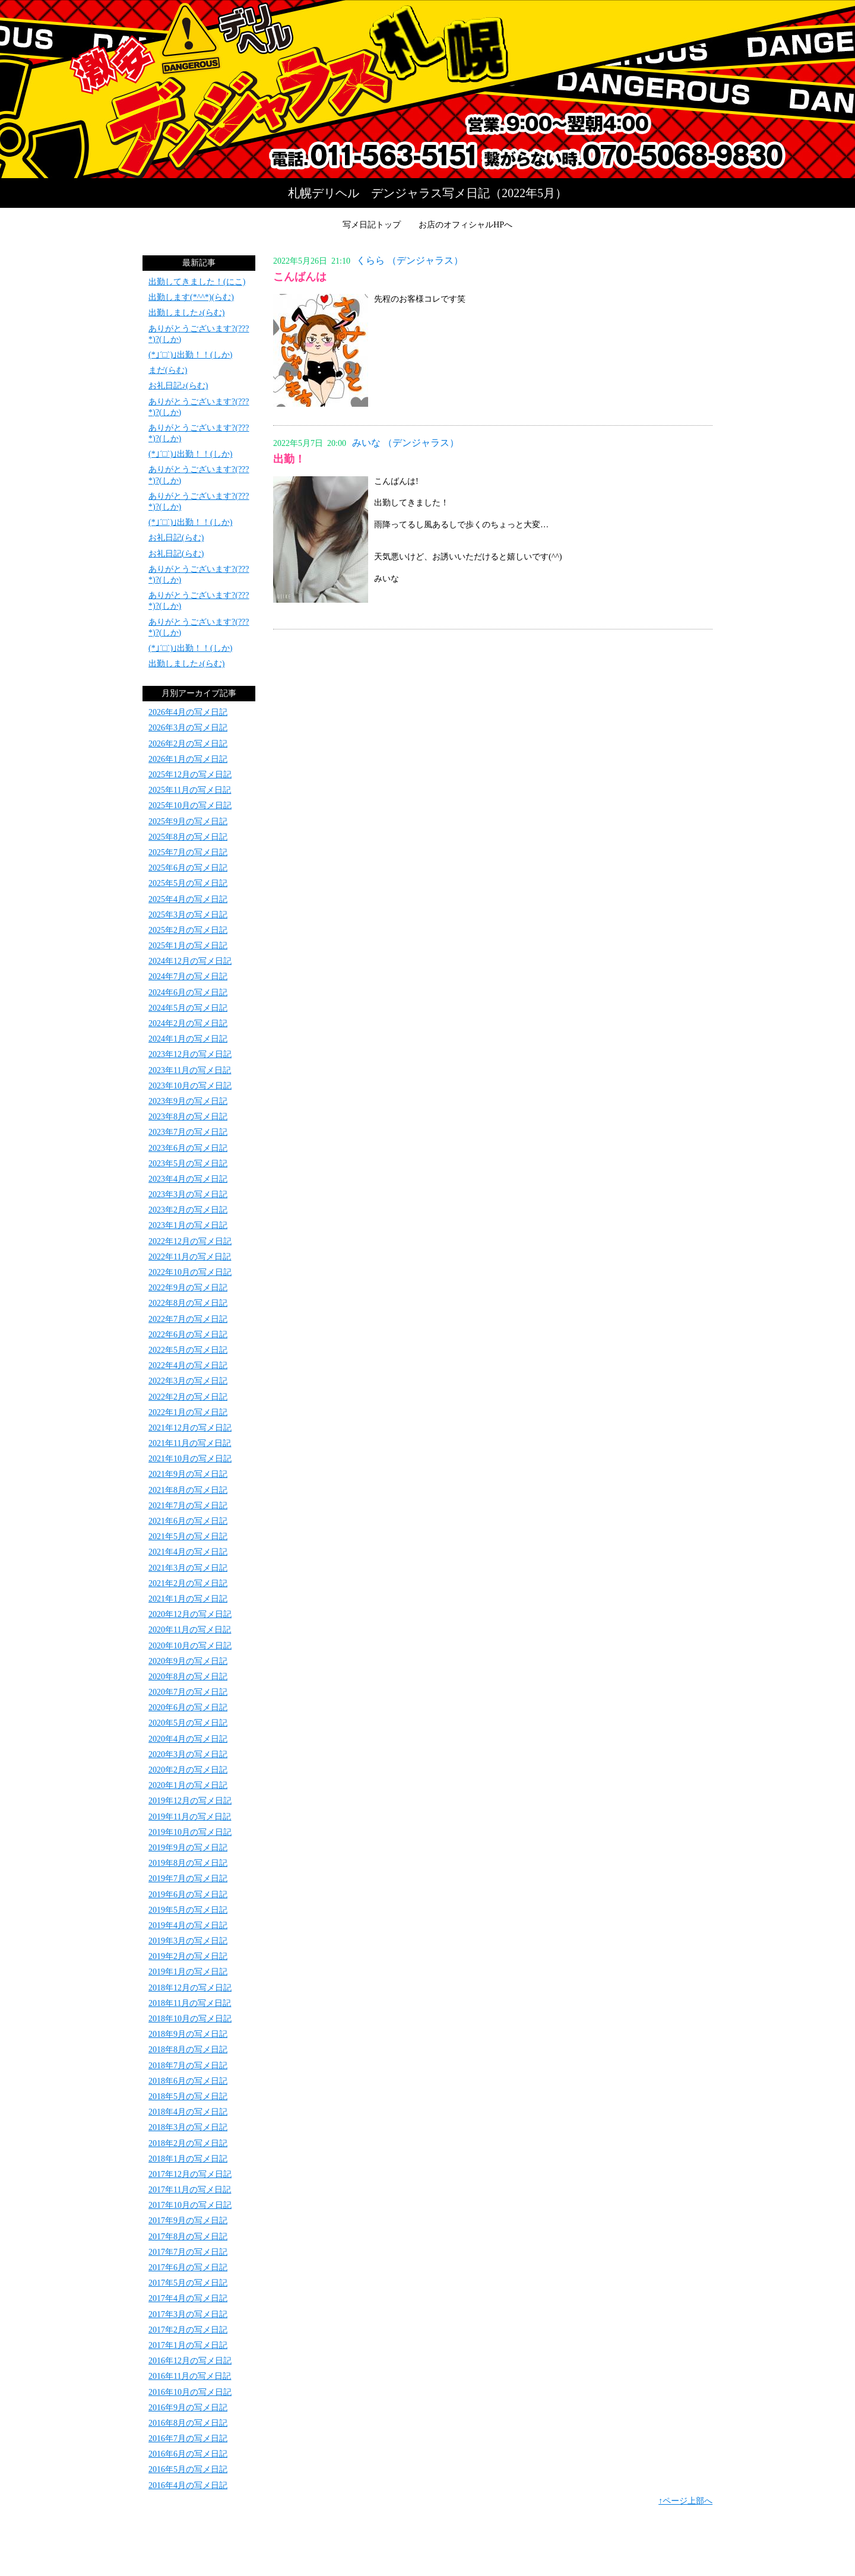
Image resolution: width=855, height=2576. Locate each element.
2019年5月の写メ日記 (187, 1910)
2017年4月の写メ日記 (187, 2298)
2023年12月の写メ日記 (190, 1054)
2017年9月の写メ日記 (187, 2220)
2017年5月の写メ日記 (187, 2282)
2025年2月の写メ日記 (187, 930)
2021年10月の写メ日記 (190, 1458)
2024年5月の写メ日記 (187, 1008)
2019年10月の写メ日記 (190, 1832)
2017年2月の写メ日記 (187, 2329)
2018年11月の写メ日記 (189, 2003)
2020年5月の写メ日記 (187, 1723)
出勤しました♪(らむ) (186, 312)
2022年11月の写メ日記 (189, 1256)
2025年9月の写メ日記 (187, 821)
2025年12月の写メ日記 (190, 774)
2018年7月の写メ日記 (187, 2065)
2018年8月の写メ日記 (187, 2049)
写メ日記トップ (372, 224)
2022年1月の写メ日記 (187, 1412)
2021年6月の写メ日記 (187, 1521)
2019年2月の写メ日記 (187, 1956)
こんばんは (300, 277)
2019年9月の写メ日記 (187, 1847)
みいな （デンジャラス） (405, 443)
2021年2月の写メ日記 (187, 1583)
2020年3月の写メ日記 (187, 1754)
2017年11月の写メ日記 (189, 2189)
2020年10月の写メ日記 (190, 1645)
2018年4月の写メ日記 (187, 2111)
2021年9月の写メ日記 (187, 1474)
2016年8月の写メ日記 (187, 2423)
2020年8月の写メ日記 (187, 1676)
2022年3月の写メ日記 (187, 1380)
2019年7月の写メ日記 (187, 1878)
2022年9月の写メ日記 (187, 1287)
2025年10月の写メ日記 (190, 805)
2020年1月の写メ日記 (187, 1785)
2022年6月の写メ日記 (187, 1334)
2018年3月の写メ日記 (187, 2127)
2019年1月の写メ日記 (187, 1971)
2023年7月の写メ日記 (187, 1132)
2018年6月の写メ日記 (187, 2081)
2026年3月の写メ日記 (187, 727)
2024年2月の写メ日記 (187, 1023)
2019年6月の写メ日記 (187, 1894)
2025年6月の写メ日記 (187, 867)
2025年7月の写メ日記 (187, 852)
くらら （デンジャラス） (409, 260)
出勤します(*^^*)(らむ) (191, 297)
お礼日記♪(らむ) (178, 385)
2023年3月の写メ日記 (187, 1194)
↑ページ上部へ (685, 2500)
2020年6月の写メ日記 (187, 1707)
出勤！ (289, 459)
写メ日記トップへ (427, 89)
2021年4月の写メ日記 (187, 1552)
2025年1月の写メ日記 (187, 945)
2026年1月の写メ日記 (187, 759)
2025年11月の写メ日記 (189, 790)
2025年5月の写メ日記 (187, 883)
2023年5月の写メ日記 (187, 1163)
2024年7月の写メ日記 (187, 976)
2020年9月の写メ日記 (187, 1661)
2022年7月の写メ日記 (187, 1319)
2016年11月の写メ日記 (189, 2376)
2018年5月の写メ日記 (187, 2096)
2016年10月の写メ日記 (190, 2392)
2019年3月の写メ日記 (187, 1940)
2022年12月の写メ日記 (190, 1241)
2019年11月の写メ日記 (189, 1816)
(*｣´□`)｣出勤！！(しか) (190, 354)
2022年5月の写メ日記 (187, 1350)
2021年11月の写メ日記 (189, 1443)
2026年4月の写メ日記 (187, 712)
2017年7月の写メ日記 (187, 2252)
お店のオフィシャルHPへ (465, 224)
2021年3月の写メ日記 (187, 1568)
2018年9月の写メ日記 (187, 2034)
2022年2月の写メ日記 (187, 1397)
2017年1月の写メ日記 (187, 2345)
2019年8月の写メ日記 (187, 1863)
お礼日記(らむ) (176, 537)
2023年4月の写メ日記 (187, 1179)
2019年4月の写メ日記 (187, 1925)
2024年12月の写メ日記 (190, 961)
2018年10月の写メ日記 (190, 2018)
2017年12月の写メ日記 (190, 2174)
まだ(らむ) (167, 370)
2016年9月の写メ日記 (187, 2407)
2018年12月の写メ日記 (190, 1987)
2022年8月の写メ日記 (187, 1303)
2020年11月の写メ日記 (189, 1629)
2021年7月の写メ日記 (187, 1505)
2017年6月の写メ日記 (187, 2267)
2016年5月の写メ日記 (187, 2469)
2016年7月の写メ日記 (187, 2438)
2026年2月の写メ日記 (187, 743)
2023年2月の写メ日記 (187, 1209)
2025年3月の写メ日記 (187, 914)
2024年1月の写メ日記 (187, 1038)
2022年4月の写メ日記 (187, 1365)
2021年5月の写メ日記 (187, 1536)
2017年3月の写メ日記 (187, 2314)
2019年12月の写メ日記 (190, 1800)
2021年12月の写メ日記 (190, 1427)
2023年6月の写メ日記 (187, 1148)
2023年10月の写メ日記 (190, 1085)
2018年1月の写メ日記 (187, 2158)
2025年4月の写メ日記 (187, 899)
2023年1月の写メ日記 (187, 1225)
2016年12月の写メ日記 (190, 2360)
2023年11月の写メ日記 (189, 1070)
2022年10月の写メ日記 (190, 1272)
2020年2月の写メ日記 (187, 1769)
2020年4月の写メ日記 (187, 1739)
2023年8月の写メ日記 (187, 1116)
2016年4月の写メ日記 (187, 2485)
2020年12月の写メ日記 (190, 1614)
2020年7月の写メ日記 (187, 1692)
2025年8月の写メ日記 (187, 837)
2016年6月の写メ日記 (187, 2454)
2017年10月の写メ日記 (190, 2205)
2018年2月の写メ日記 (187, 2143)
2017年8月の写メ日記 (187, 2236)
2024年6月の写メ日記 (187, 992)
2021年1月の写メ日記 (187, 1598)
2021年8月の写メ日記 (187, 1490)
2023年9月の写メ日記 (187, 1101)
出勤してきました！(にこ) (196, 281)
